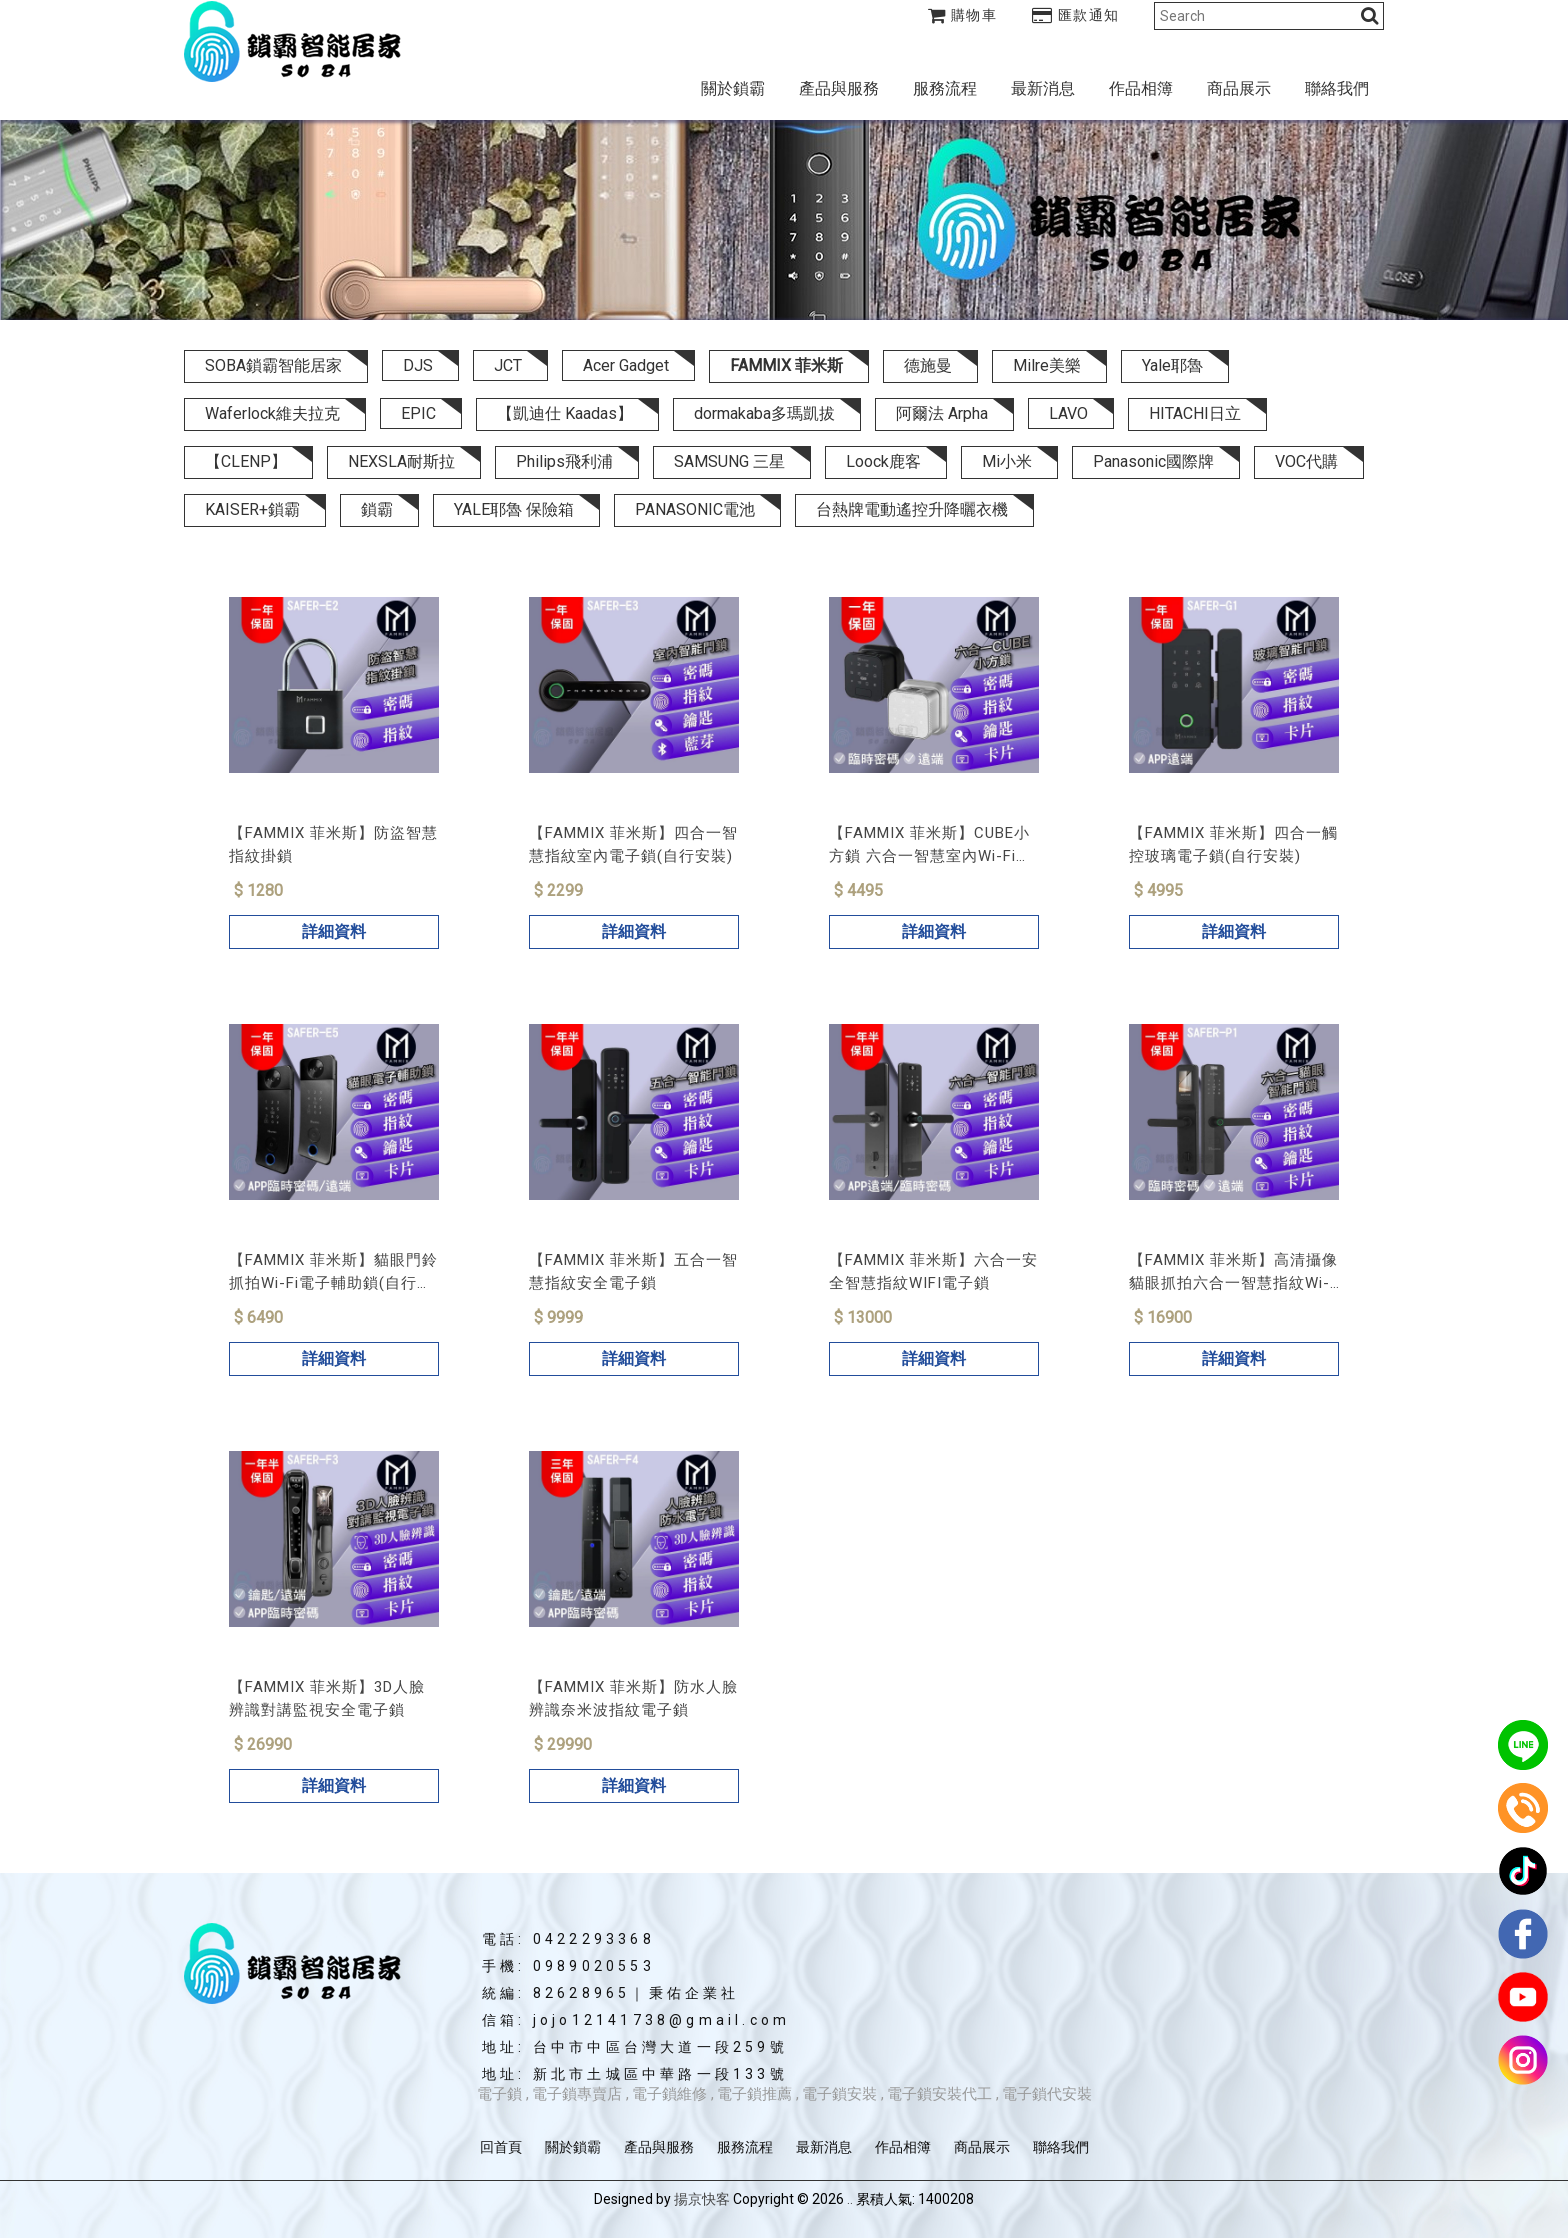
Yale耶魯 (1172, 365)
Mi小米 (1007, 461)
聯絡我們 (1337, 88)
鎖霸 (377, 509)
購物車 (963, 15)
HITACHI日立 (1195, 413)
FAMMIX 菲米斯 (786, 365)
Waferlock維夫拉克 (272, 413)
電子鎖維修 (669, 2094)
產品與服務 (839, 88)
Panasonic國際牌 (1153, 461)
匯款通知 (1076, 15)
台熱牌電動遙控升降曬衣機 (912, 509)
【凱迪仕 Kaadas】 (565, 413)
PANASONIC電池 (695, 509)
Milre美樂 (1047, 365)
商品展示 (1239, 88)
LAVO (1068, 413)
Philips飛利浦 (564, 461)
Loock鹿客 (883, 461)
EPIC (418, 413)
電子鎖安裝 (839, 2094)
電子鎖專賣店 (577, 2094)
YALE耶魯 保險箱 (514, 509)
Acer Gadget (626, 365)
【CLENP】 (246, 461)
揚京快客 (702, 2199)
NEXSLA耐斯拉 (401, 461)
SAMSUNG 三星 (729, 461)
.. (850, 2199)
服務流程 (945, 88)
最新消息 (1043, 88)
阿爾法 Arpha (942, 413)
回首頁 (501, 2147)
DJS (418, 365)
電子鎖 (499, 2094)
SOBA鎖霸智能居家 (273, 365)
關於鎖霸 (733, 88)
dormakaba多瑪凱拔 (764, 413)
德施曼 (928, 365)
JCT (508, 365)
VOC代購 (1306, 461)
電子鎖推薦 (754, 2094)
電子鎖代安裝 (1047, 2094)
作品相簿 (1141, 88)
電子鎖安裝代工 (939, 2094)
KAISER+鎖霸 (252, 509)
